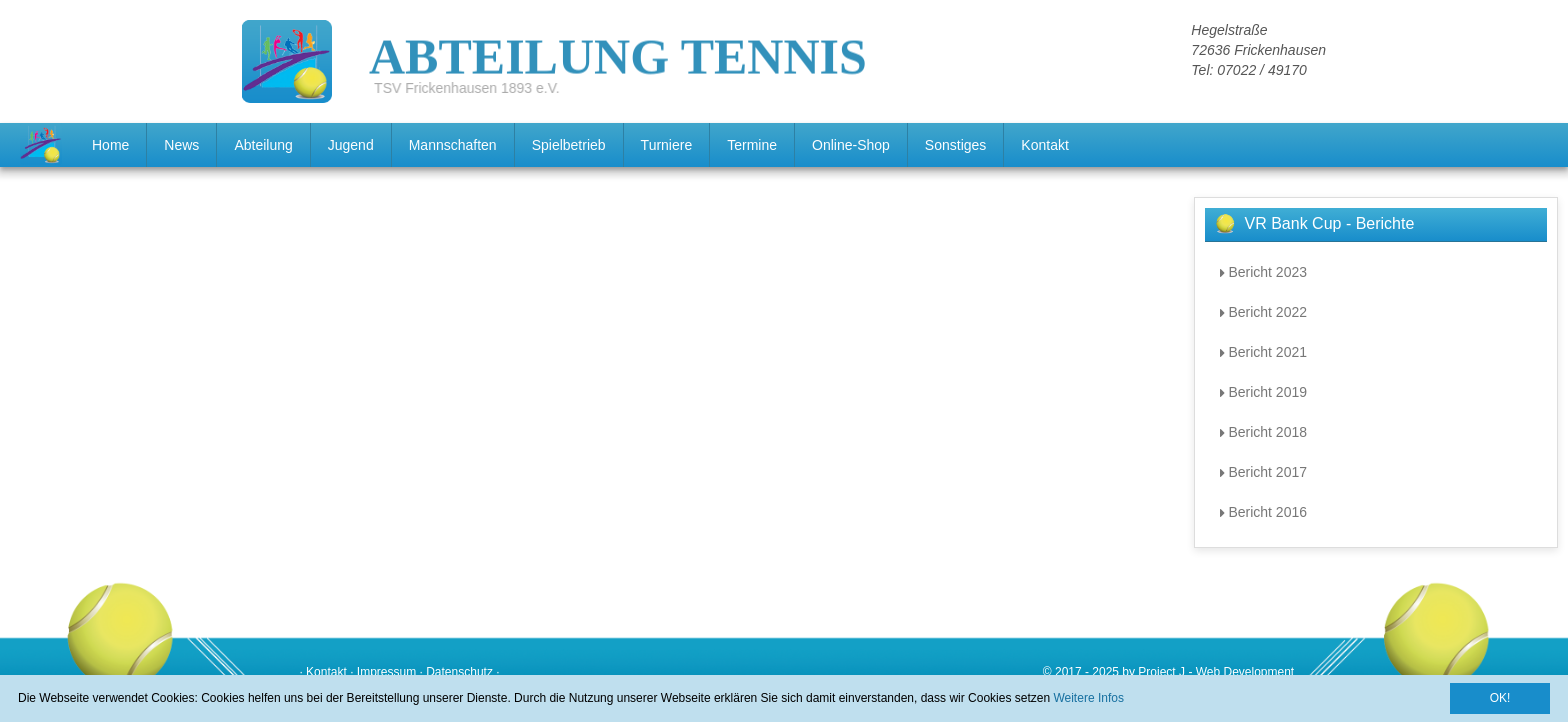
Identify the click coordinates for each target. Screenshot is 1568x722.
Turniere (667, 145)
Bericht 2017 (1264, 472)
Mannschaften (453, 145)
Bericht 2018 (1264, 432)
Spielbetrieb (569, 145)
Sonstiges (955, 145)
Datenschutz (459, 672)
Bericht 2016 (1264, 512)
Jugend (351, 145)
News (181, 145)
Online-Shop (851, 145)
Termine (752, 145)
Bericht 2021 (1264, 352)
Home (110, 145)
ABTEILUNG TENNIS (618, 42)
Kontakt (1044, 145)
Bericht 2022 (1264, 312)
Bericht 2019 (1264, 392)
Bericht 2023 (1264, 272)
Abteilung (263, 145)
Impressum (386, 672)
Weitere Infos (1088, 698)
